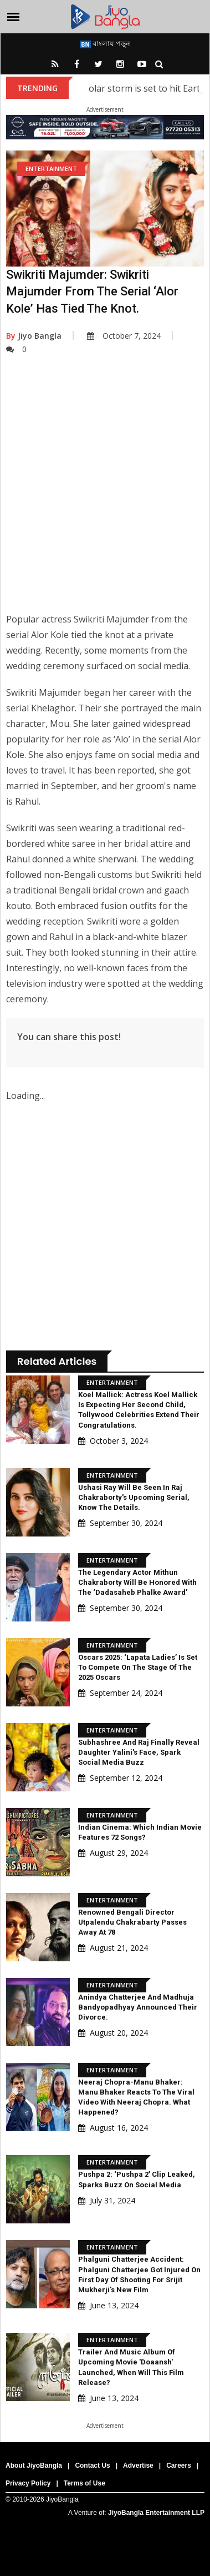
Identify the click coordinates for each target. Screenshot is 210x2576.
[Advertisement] (104, 491)
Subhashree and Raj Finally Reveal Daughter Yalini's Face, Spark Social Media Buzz (138, 1752)
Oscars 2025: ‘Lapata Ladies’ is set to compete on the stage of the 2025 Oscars (137, 1667)
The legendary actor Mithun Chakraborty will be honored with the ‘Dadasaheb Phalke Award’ (137, 1582)
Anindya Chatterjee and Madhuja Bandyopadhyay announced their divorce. (137, 2007)
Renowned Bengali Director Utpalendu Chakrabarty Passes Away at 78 (132, 1922)
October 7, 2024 (124, 335)
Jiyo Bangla (34, 335)
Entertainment (51, 168)
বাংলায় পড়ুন (105, 43)
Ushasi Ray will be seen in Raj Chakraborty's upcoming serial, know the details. (133, 1497)
